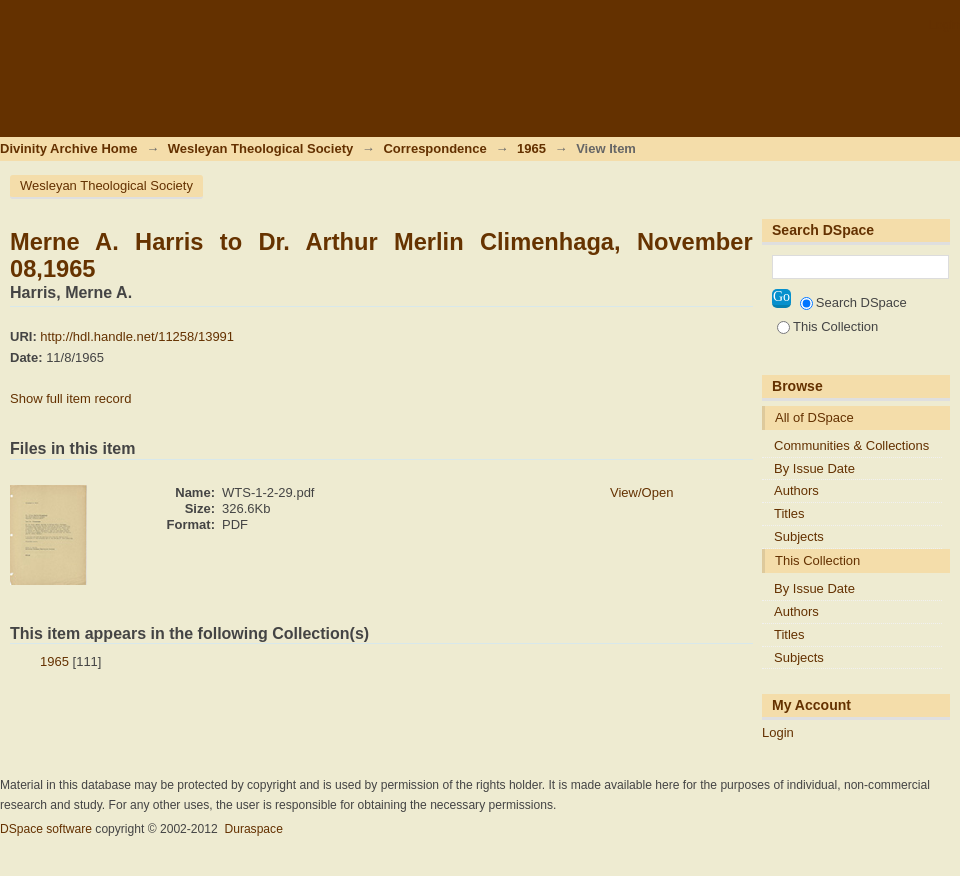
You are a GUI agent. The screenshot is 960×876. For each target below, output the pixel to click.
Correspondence (434, 148)
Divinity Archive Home (69, 148)
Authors (796, 490)
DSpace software (46, 829)
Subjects (799, 536)
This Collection (827, 326)
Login (944, 24)
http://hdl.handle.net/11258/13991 (137, 336)
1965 (531, 148)
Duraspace (253, 829)
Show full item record (70, 398)
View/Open (641, 492)
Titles (789, 513)
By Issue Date (814, 468)
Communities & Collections (851, 445)
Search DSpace (853, 302)
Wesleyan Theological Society (260, 148)
